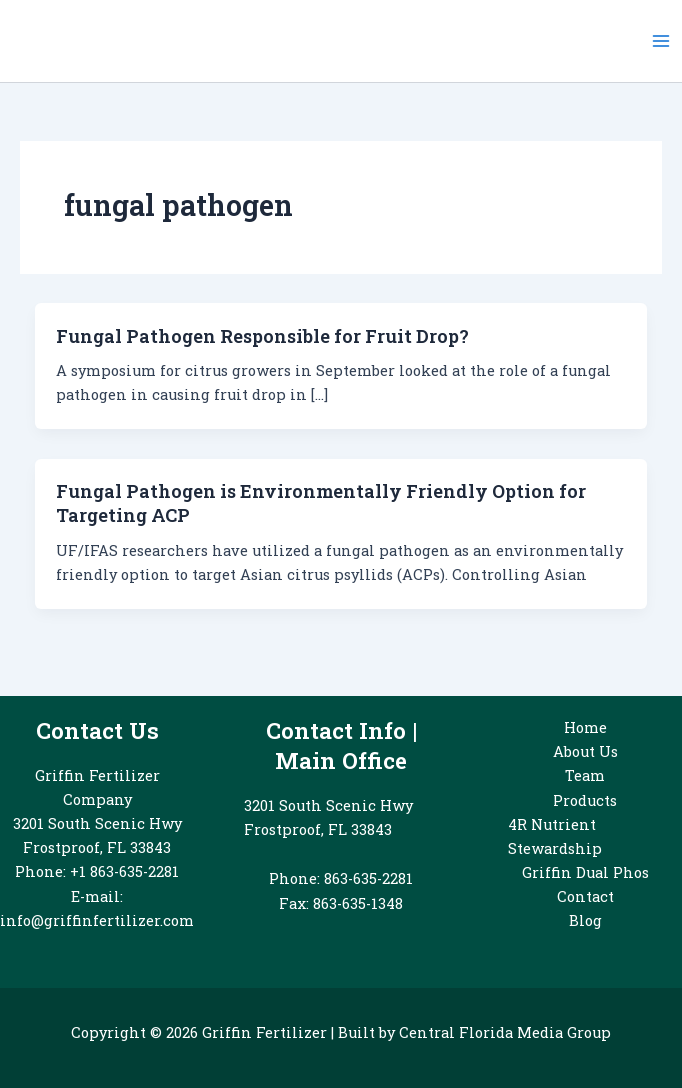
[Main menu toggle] (661, 41)
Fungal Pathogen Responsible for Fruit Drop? (262, 336)
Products (585, 800)
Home (585, 727)
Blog (585, 920)
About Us (585, 751)
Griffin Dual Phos (585, 872)
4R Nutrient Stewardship (555, 836)
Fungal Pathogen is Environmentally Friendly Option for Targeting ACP (321, 503)
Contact (585, 896)
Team (585, 775)
